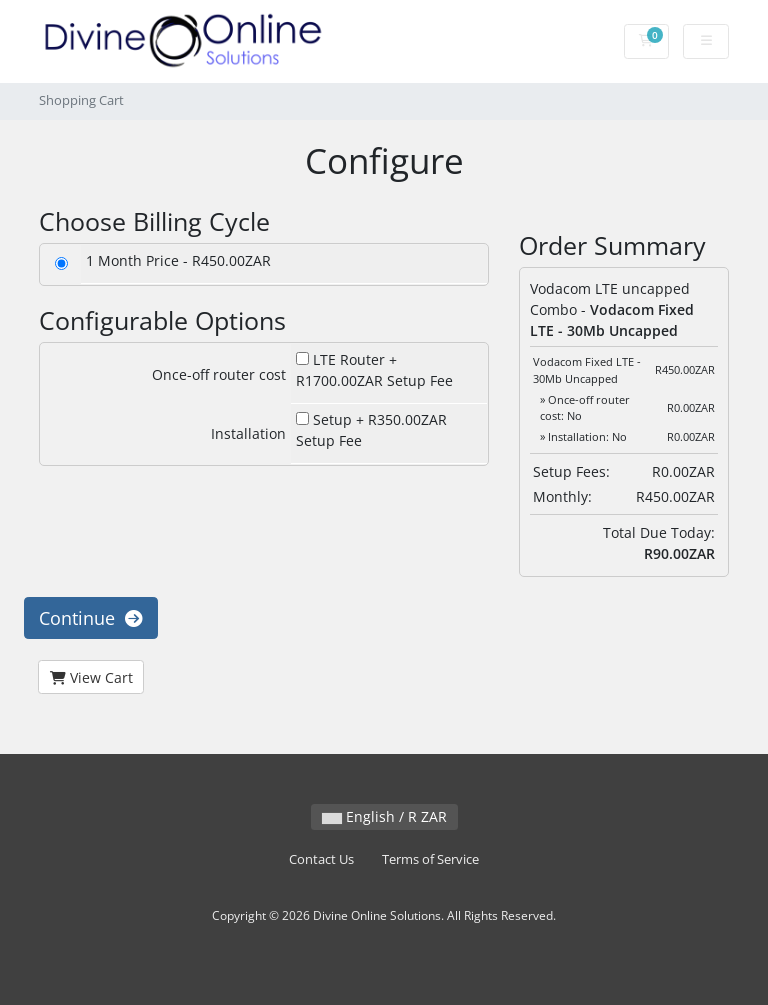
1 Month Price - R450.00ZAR (178, 260)
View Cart (91, 677)
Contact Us (321, 859)
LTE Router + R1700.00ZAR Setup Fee (374, 370)
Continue (91, 618)
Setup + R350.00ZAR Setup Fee (371, 430)
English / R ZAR (384, 816)
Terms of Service (430, 859)
